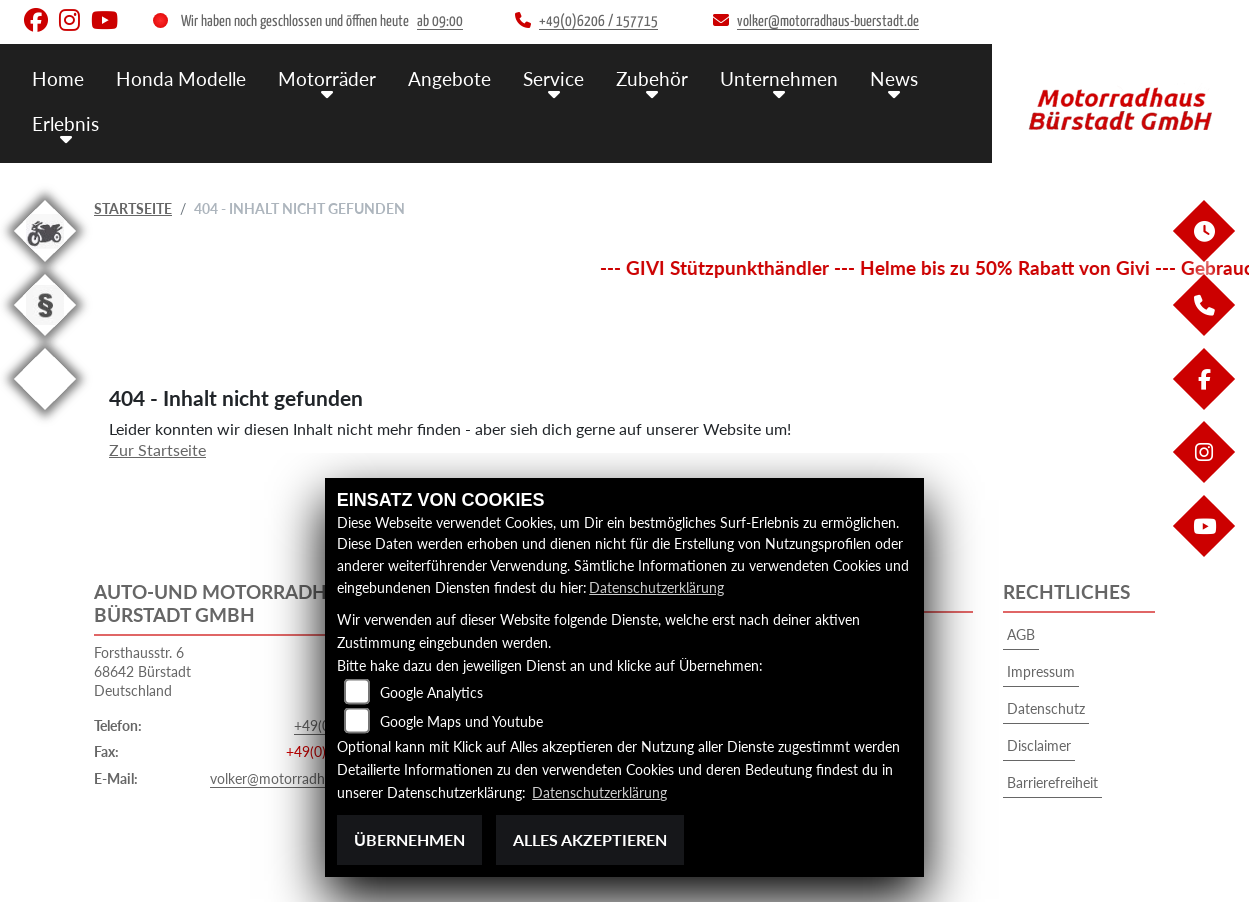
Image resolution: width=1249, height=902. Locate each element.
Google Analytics (431, 693)
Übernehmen (409, 839)
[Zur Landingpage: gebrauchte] (45, 265)
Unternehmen (779, 77)
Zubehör (652, 77)
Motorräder (327, 77)
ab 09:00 (440, 21)
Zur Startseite (157, 449)
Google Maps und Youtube (461, 722)
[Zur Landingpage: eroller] (45, 413)
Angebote (449, 77)
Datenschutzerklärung (656, 587)
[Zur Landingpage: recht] (45, 339)
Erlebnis (65, 122)
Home (58, 77)
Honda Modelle (181, 77)
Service (553, 77)
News (894, 77)
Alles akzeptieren (590, 839)
